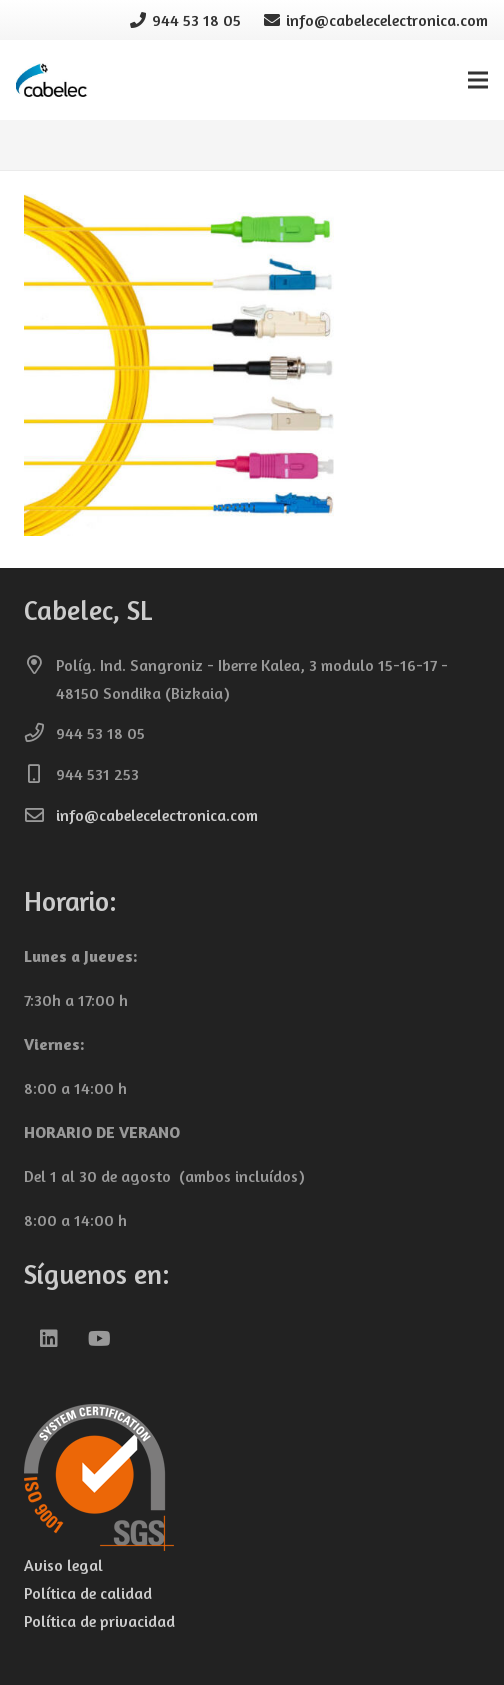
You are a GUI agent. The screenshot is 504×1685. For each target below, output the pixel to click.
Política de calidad (88, 1593)
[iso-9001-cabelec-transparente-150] (252, 1477)
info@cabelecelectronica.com (157, 815)
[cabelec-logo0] (52, 80)
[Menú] (478, 80)
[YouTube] (99, 1339)
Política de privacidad (99, 1621)
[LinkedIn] (49, 1339)
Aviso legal (63, 1565)
